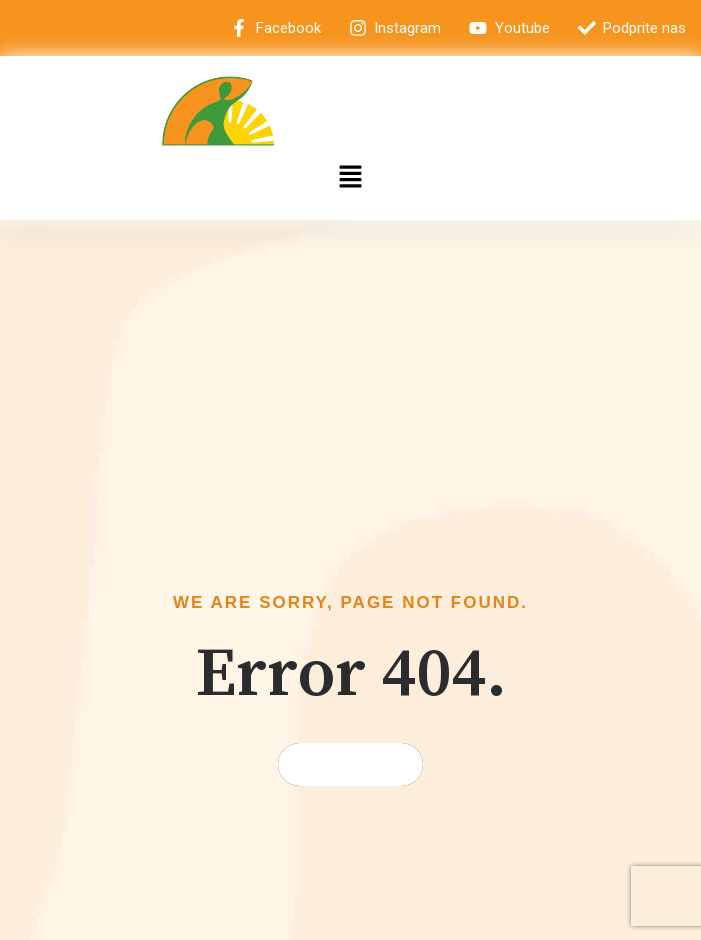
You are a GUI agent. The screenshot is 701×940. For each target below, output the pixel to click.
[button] (350, 178)
